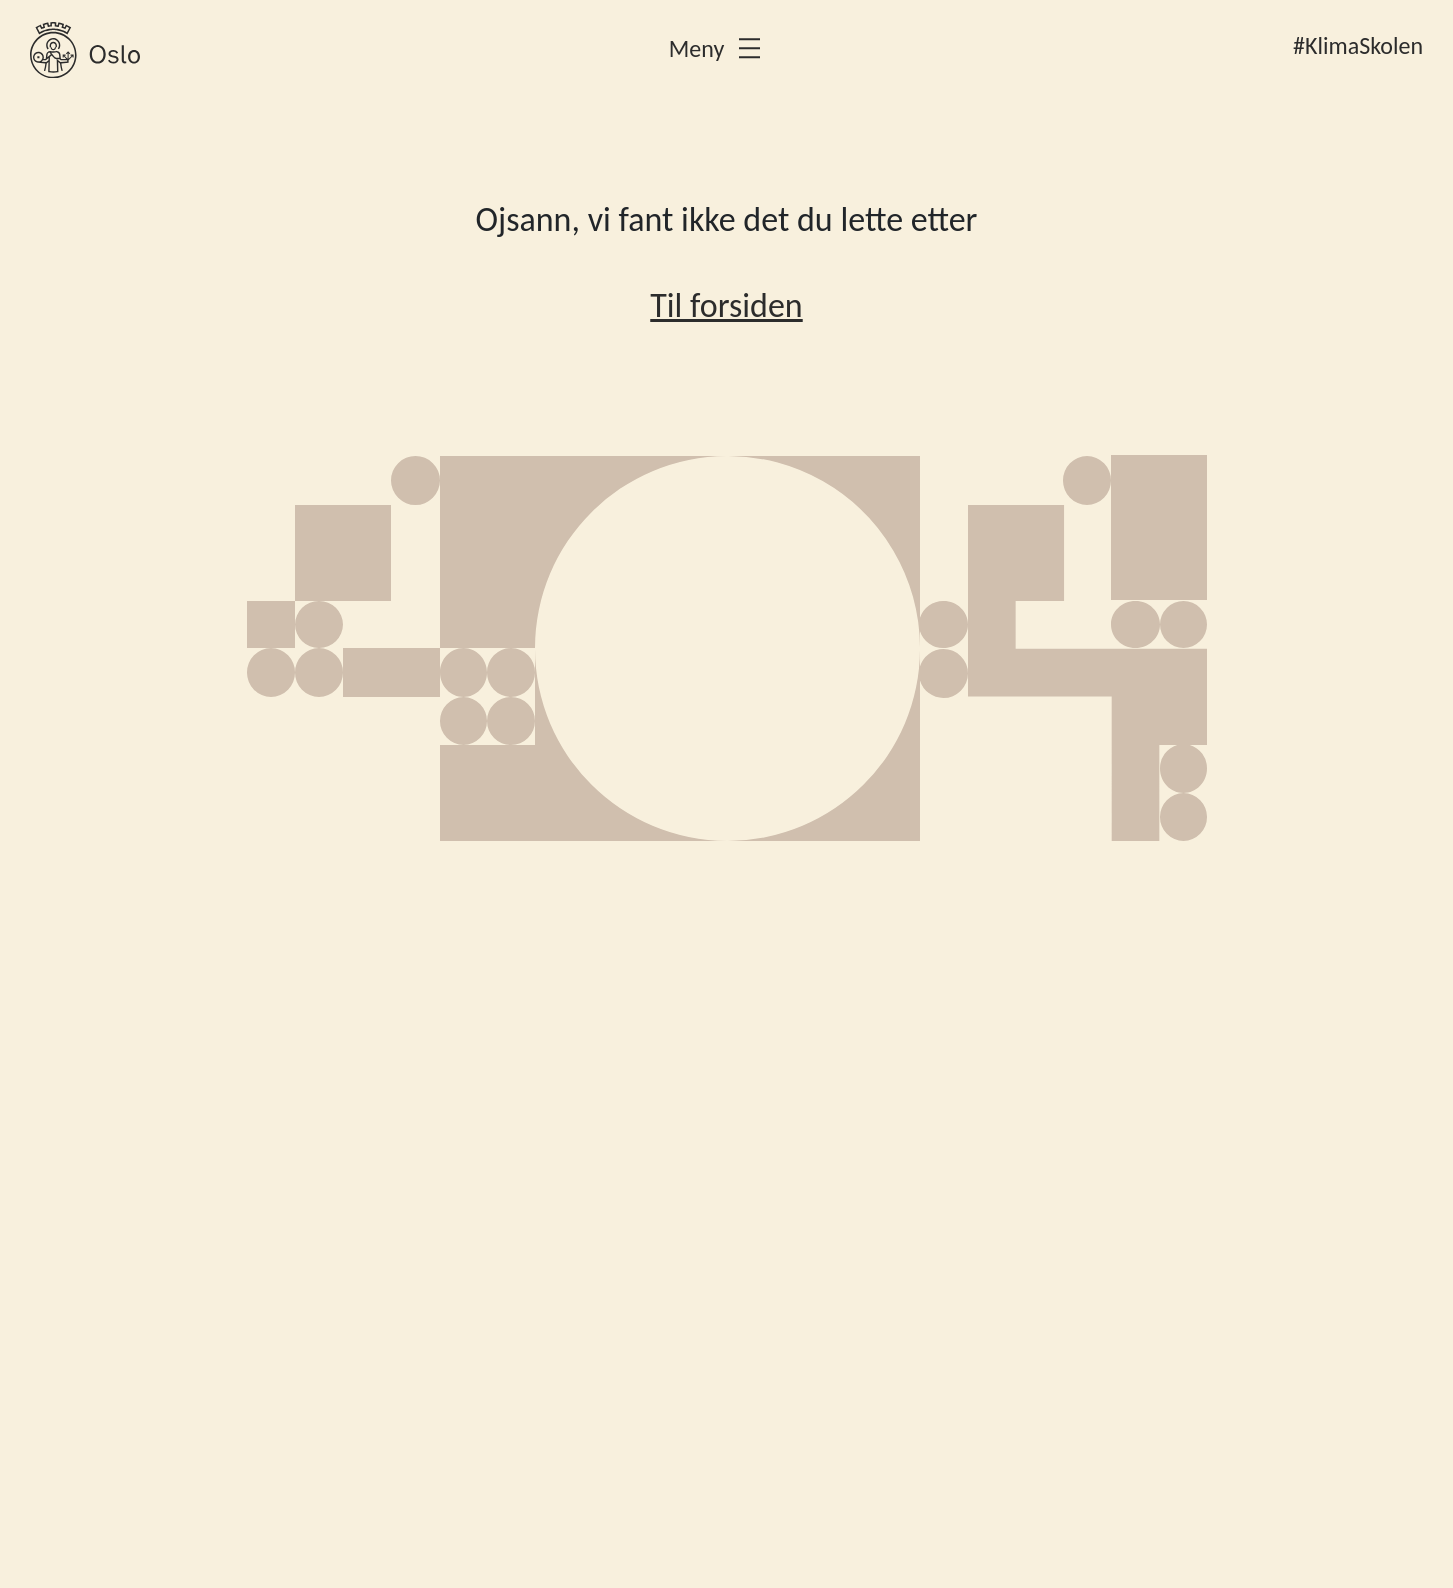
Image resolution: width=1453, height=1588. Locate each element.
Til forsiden (726, 305)
